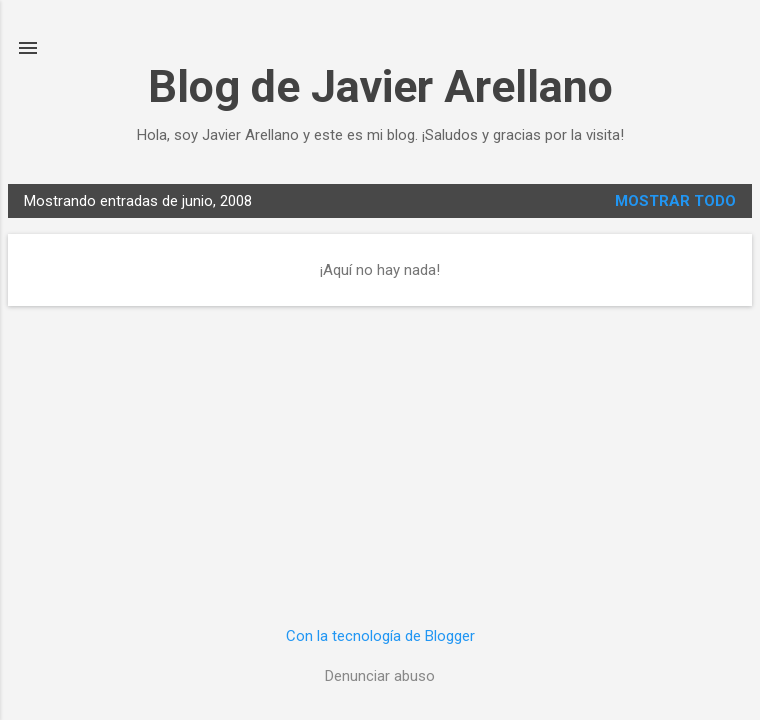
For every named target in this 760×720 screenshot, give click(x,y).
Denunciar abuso (380, 676)
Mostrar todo (675, 201)
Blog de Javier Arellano (380, 86)
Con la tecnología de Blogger (380, 636)
